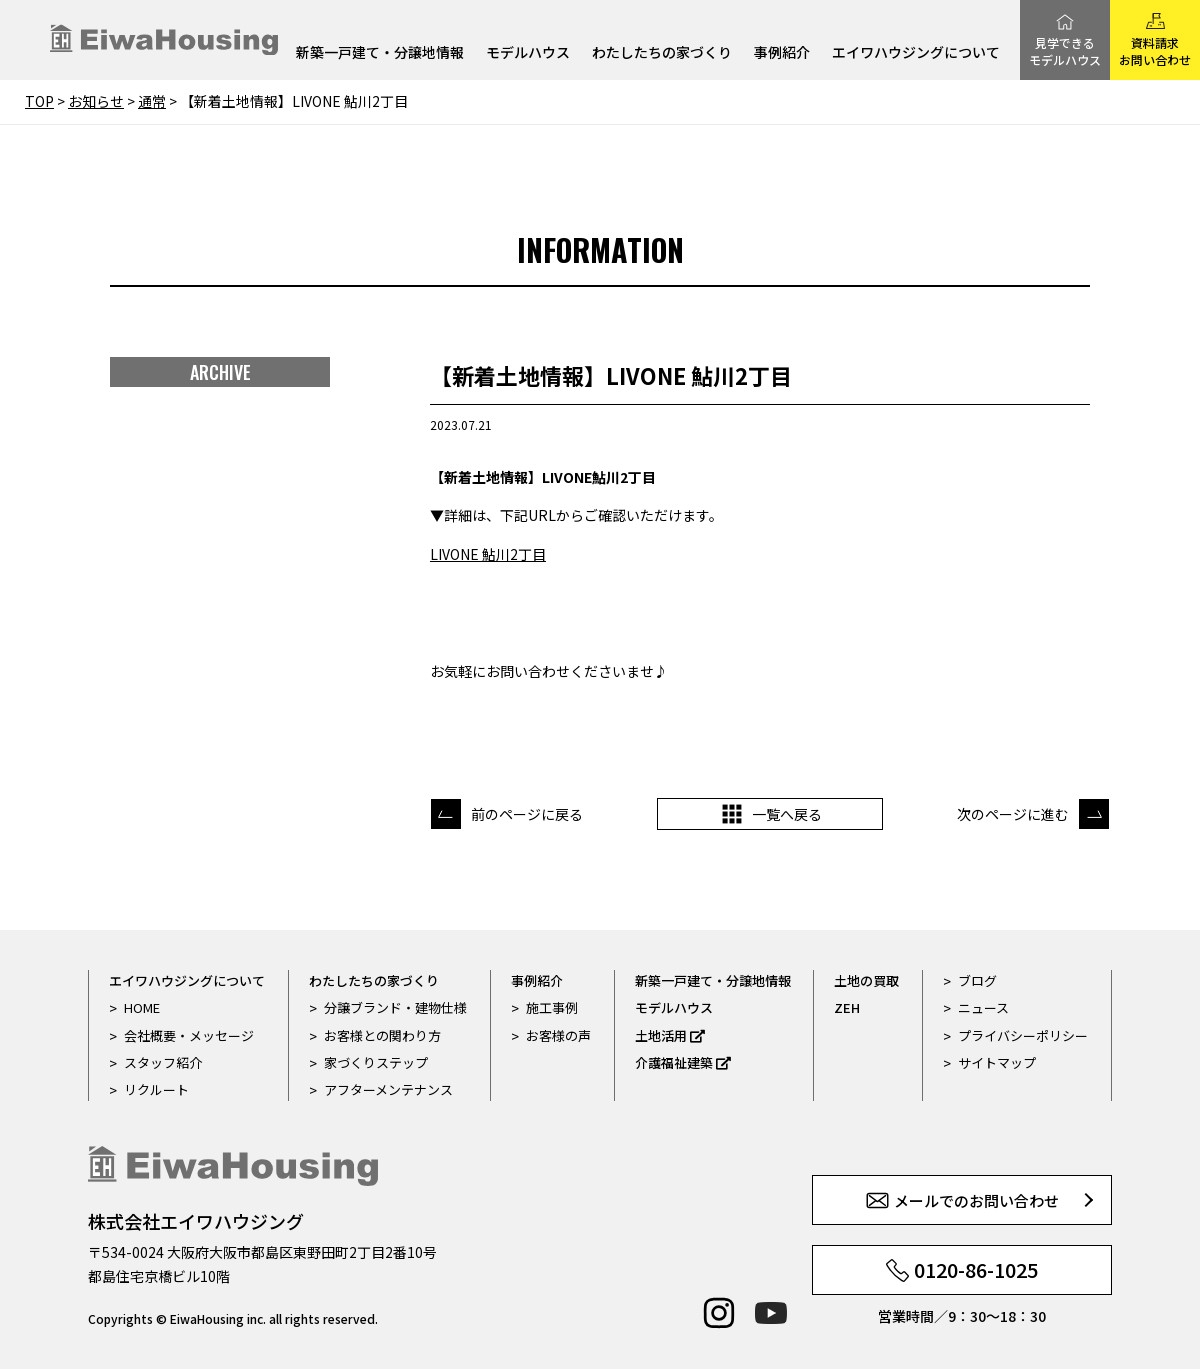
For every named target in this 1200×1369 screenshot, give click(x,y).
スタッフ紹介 (163, 1062)
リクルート (156, 1089)
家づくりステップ (376, 1062)
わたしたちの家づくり (662, 53)
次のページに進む (1013, 814)
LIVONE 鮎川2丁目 (488, 554)
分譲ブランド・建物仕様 (395, 1007)
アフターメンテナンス (388, 1089)
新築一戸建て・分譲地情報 (380, 53)
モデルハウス (528, 53)
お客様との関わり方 (382, 1035)
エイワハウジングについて (916, 53)
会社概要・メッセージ (189, 1035)
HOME (142, 1007)
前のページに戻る (527, 814)
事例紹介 (782, 53)
